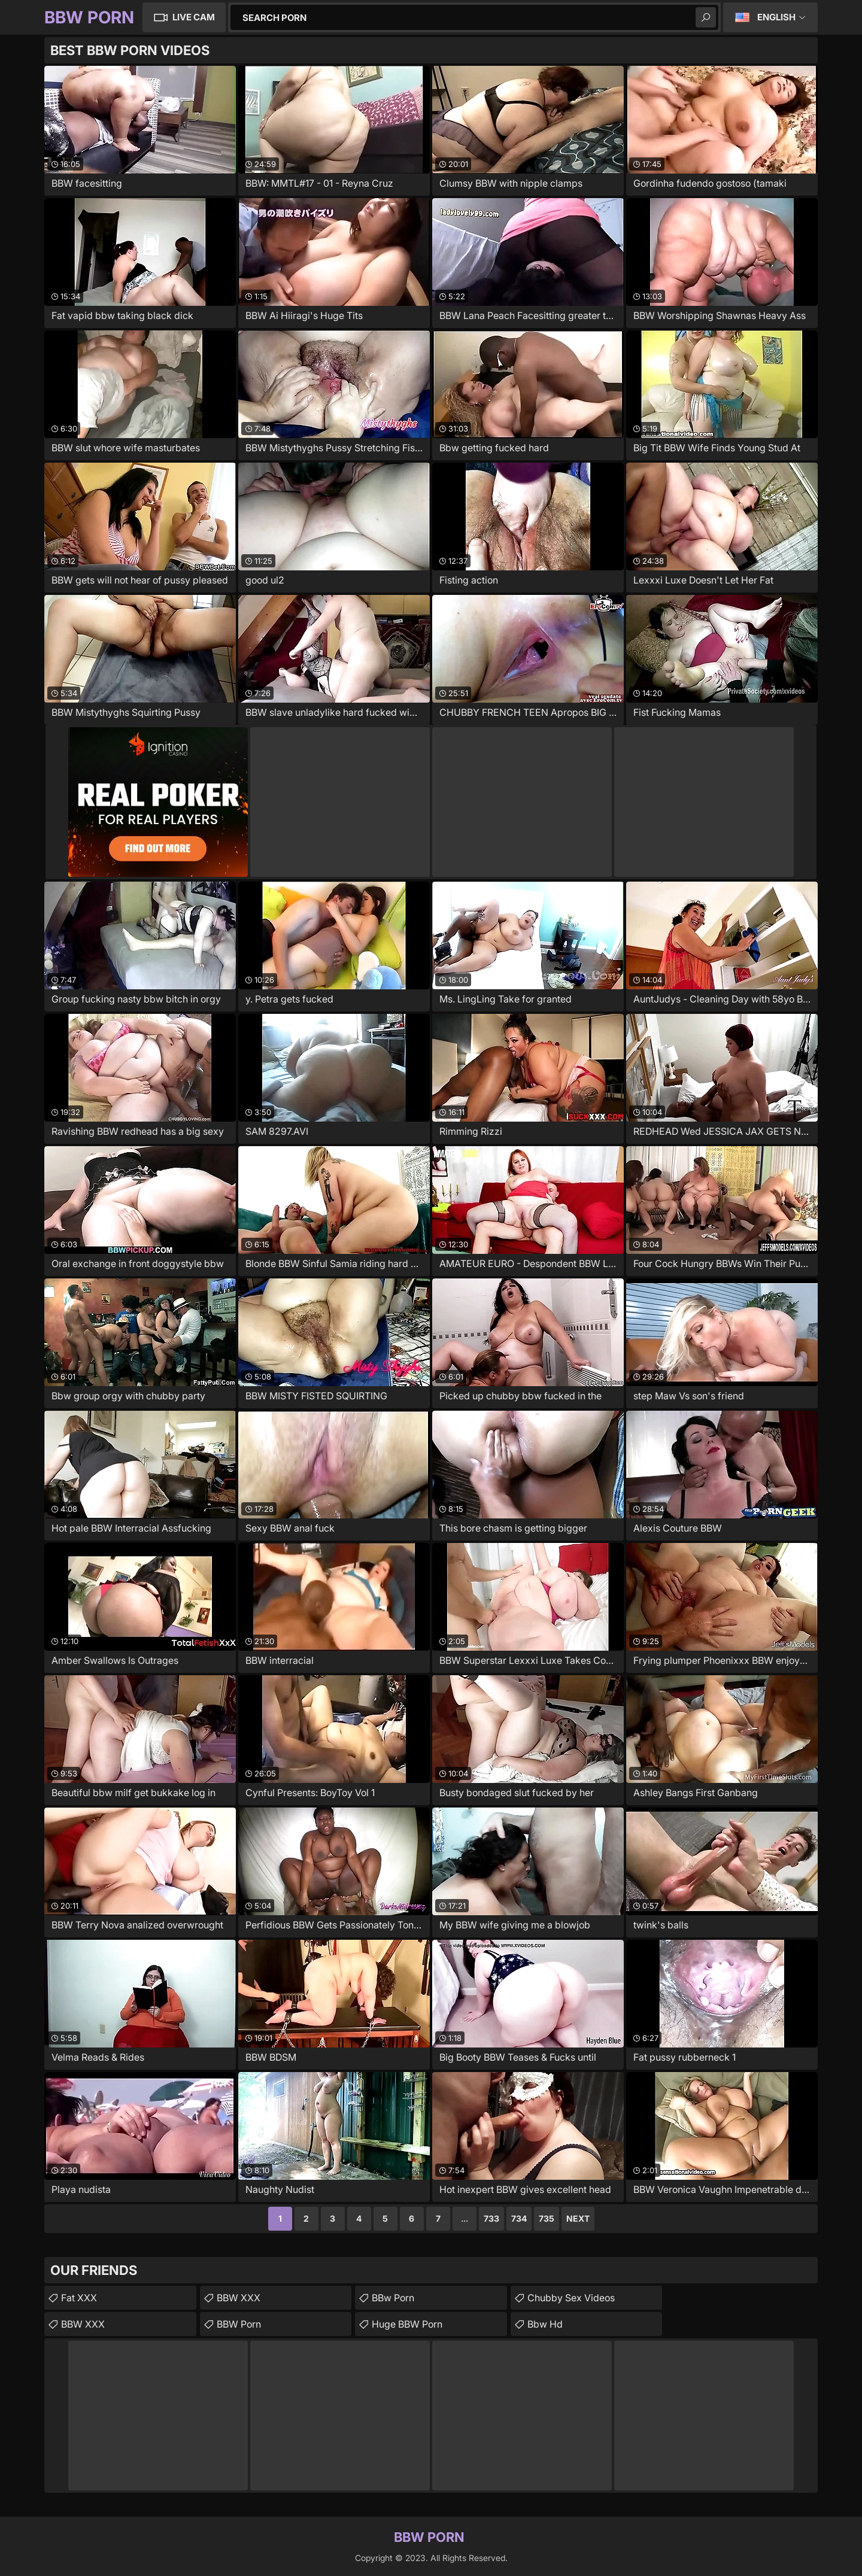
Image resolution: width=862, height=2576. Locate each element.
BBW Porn (239, 2324)
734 (519, 2218)
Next (578, 2218)
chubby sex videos (571, 2298)
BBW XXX (83, 2324)
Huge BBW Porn (407, 2324)
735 (546, 2218)
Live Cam (193, 17)
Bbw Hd (545, 2324)
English (776, 17)
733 (491, 2218)
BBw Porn (393, 2298)
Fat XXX (79, 2298)
